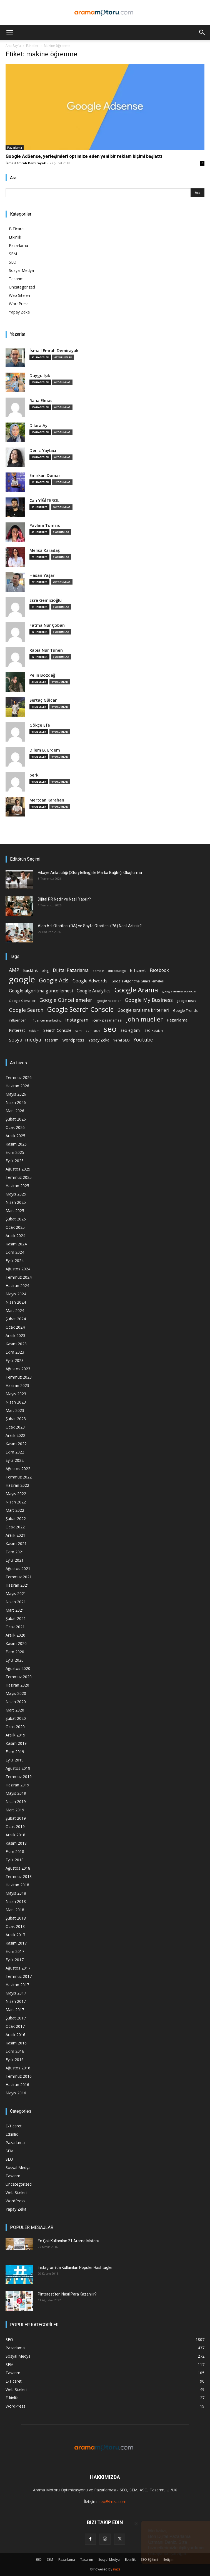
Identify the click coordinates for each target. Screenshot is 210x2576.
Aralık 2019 (15, 1735)
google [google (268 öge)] (22, 979)
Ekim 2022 (15, 1452)
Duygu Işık (39, 375)
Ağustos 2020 (18, 1668)
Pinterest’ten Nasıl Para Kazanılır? (67, 2294)
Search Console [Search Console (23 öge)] (57, 1030)
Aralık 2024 (15, 1235)
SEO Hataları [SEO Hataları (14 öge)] (153, 1030)
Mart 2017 (15, 2009)
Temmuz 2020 (19, 1676)
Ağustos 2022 (18, 1468)
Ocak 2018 (15, 1926)
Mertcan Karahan (46, 800)
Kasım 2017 (16, 1943)
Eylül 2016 (15, 2059)
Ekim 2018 (15, 1851)
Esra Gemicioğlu (45, 600)
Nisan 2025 (16, 1202)
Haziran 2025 (17, 1185)
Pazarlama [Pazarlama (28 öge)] (177, 1020)
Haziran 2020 (17, 1685)
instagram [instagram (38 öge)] (77, 1020)
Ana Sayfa (13, 45)
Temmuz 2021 (19, 1576)
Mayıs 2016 (16, 2092)
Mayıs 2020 (16, 1693)
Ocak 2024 (15, 1327)
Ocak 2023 (15, 1427)
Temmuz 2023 (19, 1377)
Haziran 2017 (17, 1984)
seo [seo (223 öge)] (110, 1029)
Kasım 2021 (16, 1543)
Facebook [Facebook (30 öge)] (159, 970)
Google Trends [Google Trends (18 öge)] (185, 1010)
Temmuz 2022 (19, 1477)
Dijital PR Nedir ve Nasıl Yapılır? (64, 899)
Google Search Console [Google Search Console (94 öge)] (80, 1009)
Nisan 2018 (16, 1901)
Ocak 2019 (15, 1826)
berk (33, 775)
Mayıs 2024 (16, 1293)
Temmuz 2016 (19, 2076)
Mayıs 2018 (16, 1893)
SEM (13, 253)
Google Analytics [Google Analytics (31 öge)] (94, 991)
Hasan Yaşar (41, 575)
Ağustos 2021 (18, 1568)
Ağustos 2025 (18, 1169)
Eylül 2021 (15, 1560)
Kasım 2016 (16, 2043)
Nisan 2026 (16, 1102)
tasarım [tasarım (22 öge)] (52, 1040)
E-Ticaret (17, 228)
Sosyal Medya (21, 270)
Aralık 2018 (15, 1834)
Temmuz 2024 (19, 1277)
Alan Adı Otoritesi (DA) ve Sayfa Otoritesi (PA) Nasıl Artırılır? (90, 926)
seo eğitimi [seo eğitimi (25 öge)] (131, 1030)
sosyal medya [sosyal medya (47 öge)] (25, 1039)
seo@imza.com (112, 2501)
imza (117, 2569)
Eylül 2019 (15, 1760)
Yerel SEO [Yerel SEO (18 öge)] (121, 1040)
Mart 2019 (15, 1809)
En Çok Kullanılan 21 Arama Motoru (68, 2241)
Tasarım (16, 278)
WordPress (19, 303)
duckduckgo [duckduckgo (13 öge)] (117, 971)
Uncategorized (22, 287)
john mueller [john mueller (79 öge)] (144, 1019)
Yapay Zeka (19, 312)
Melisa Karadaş (44, 550)
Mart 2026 (15, 1110)
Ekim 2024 (15, 1252)
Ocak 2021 (15, 1626)
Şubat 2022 (16, 1518)
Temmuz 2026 (19, 1077)
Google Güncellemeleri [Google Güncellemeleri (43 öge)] (66, 1000)
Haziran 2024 (17, 1285)
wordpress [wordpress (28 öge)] (73, 1040)
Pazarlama (14, 148)
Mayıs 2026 (16, 1094)
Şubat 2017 (16, 2018)
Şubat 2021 (16, 1618)
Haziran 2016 (17, 2084)
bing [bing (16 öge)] (45, 970)
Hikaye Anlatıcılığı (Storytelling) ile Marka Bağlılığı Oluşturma (90, 872)
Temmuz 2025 (19, 1177)
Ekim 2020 (15, 1651)
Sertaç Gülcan (43, 700)
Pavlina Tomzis (44, 525)
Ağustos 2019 (18, 1768)
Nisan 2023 (16, 1402)
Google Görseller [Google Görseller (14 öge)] (22, 1000)
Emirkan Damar (44, 475)
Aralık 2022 (15, 1435)
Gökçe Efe (39, 725)
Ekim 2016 (15, 2051)
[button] (9, 32)
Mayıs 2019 (16, 1793)
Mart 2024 (15, 1310)
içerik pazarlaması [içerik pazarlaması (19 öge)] (107, 1020)
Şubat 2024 (16, 1318)
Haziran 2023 (17, 1385)
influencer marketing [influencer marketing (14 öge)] (45, 1020)
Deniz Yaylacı (42, 450)
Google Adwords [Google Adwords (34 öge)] (90, 981)
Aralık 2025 (15, 1135)
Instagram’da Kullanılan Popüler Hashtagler (75, 2267)
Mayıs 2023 (16, 1393)
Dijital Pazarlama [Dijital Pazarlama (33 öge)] (71, 970)
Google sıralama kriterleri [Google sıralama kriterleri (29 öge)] (143, 1010)
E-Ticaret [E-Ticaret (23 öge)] (138, 970)
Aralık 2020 (15, 1635)
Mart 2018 (15, 1909)
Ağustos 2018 (18, 1868)
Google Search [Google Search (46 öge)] (26, 1010)
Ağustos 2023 (18, 1368)
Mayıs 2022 (16, 1493)
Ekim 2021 (15, 1551)
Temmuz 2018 (19, 1876)
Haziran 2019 (17, 1785)
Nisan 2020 (16, 1701)
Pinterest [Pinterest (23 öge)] (17, 1030)
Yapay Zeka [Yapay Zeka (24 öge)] (98, 1040)
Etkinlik (15, 237)
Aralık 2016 (15, 2034)
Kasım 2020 (16, 1643)
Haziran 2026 (17, 1085)
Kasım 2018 (16, 1843)
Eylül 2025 (15, 1160)
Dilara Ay (38, 425)
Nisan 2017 (16, 2001)
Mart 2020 (15, 1710)
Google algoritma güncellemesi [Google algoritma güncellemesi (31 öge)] (41, 991)
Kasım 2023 (16, 1343)
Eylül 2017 (15, 1959)
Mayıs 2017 (16, 1993)
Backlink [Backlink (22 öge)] (30, 970)
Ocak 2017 (15, 2026)
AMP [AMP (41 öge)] (14, 970)
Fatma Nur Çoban (47, 625)
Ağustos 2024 (18, 1268)
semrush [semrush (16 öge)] (93, 1030)
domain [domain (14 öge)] (98, 971)
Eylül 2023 (15, 1360)
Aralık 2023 (15, 1335)
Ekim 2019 (15, 1751)
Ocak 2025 (15, 1227)
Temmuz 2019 (19, 1776)
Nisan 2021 (16, 1601)
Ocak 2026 (15, 1127)
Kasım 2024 (16, 1244)
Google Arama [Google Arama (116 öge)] (136, 990)
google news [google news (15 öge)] (186, 1000)
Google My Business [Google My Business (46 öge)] (149, 1000)
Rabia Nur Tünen (46, 650)
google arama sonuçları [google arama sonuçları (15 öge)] (180, 991)
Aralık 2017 (15, 1934)
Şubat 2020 (16, 1718)
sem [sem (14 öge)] (78, 1030)
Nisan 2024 (16, 1302)
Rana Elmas (40, 400)
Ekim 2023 (15, 1352)
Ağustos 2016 (18, 2068)
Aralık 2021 (15, 1535)
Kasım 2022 (16, 1443)
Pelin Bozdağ (42, 675)
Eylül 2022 (15, 1460)
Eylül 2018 (15, 1859)
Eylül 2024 (15, 1260)
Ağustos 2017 (18, 1968)
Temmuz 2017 (19, 1976)
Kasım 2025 (16, 1144)
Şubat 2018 (16, 1918)
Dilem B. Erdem (44, 750)
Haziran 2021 (17, 1585)
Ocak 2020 (15, 1726)
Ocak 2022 (15, 1527)
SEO (12, 262)
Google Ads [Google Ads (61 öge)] (54, 980)
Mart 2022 (15, 1510)
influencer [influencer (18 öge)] (17, 1020)
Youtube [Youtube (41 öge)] (143, 1040)
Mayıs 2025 (16, 1194)
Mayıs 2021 (16, 1593)
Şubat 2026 (16, 1119)
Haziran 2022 (17, 1485)
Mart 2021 (15, 1610)
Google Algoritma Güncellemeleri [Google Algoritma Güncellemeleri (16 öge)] (137, 981)
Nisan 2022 (16, 1502)
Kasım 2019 (16, 1743)
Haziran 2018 (17, 1884)
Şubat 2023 (16, 1418)
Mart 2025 (15, 1210)
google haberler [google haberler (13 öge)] (109, 1001)
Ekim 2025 (15, 1152)
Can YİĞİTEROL (44, 500)
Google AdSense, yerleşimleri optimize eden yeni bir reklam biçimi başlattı (84, 156)
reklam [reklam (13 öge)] (34, 1031)
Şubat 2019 (16, 1818)
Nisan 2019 (16, 1801)
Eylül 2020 (15, 1660)
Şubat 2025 (16, 1219)
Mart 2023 (15, 1410)
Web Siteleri (19, 295)
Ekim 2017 (15, 1951)
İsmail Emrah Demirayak (26, 163)
